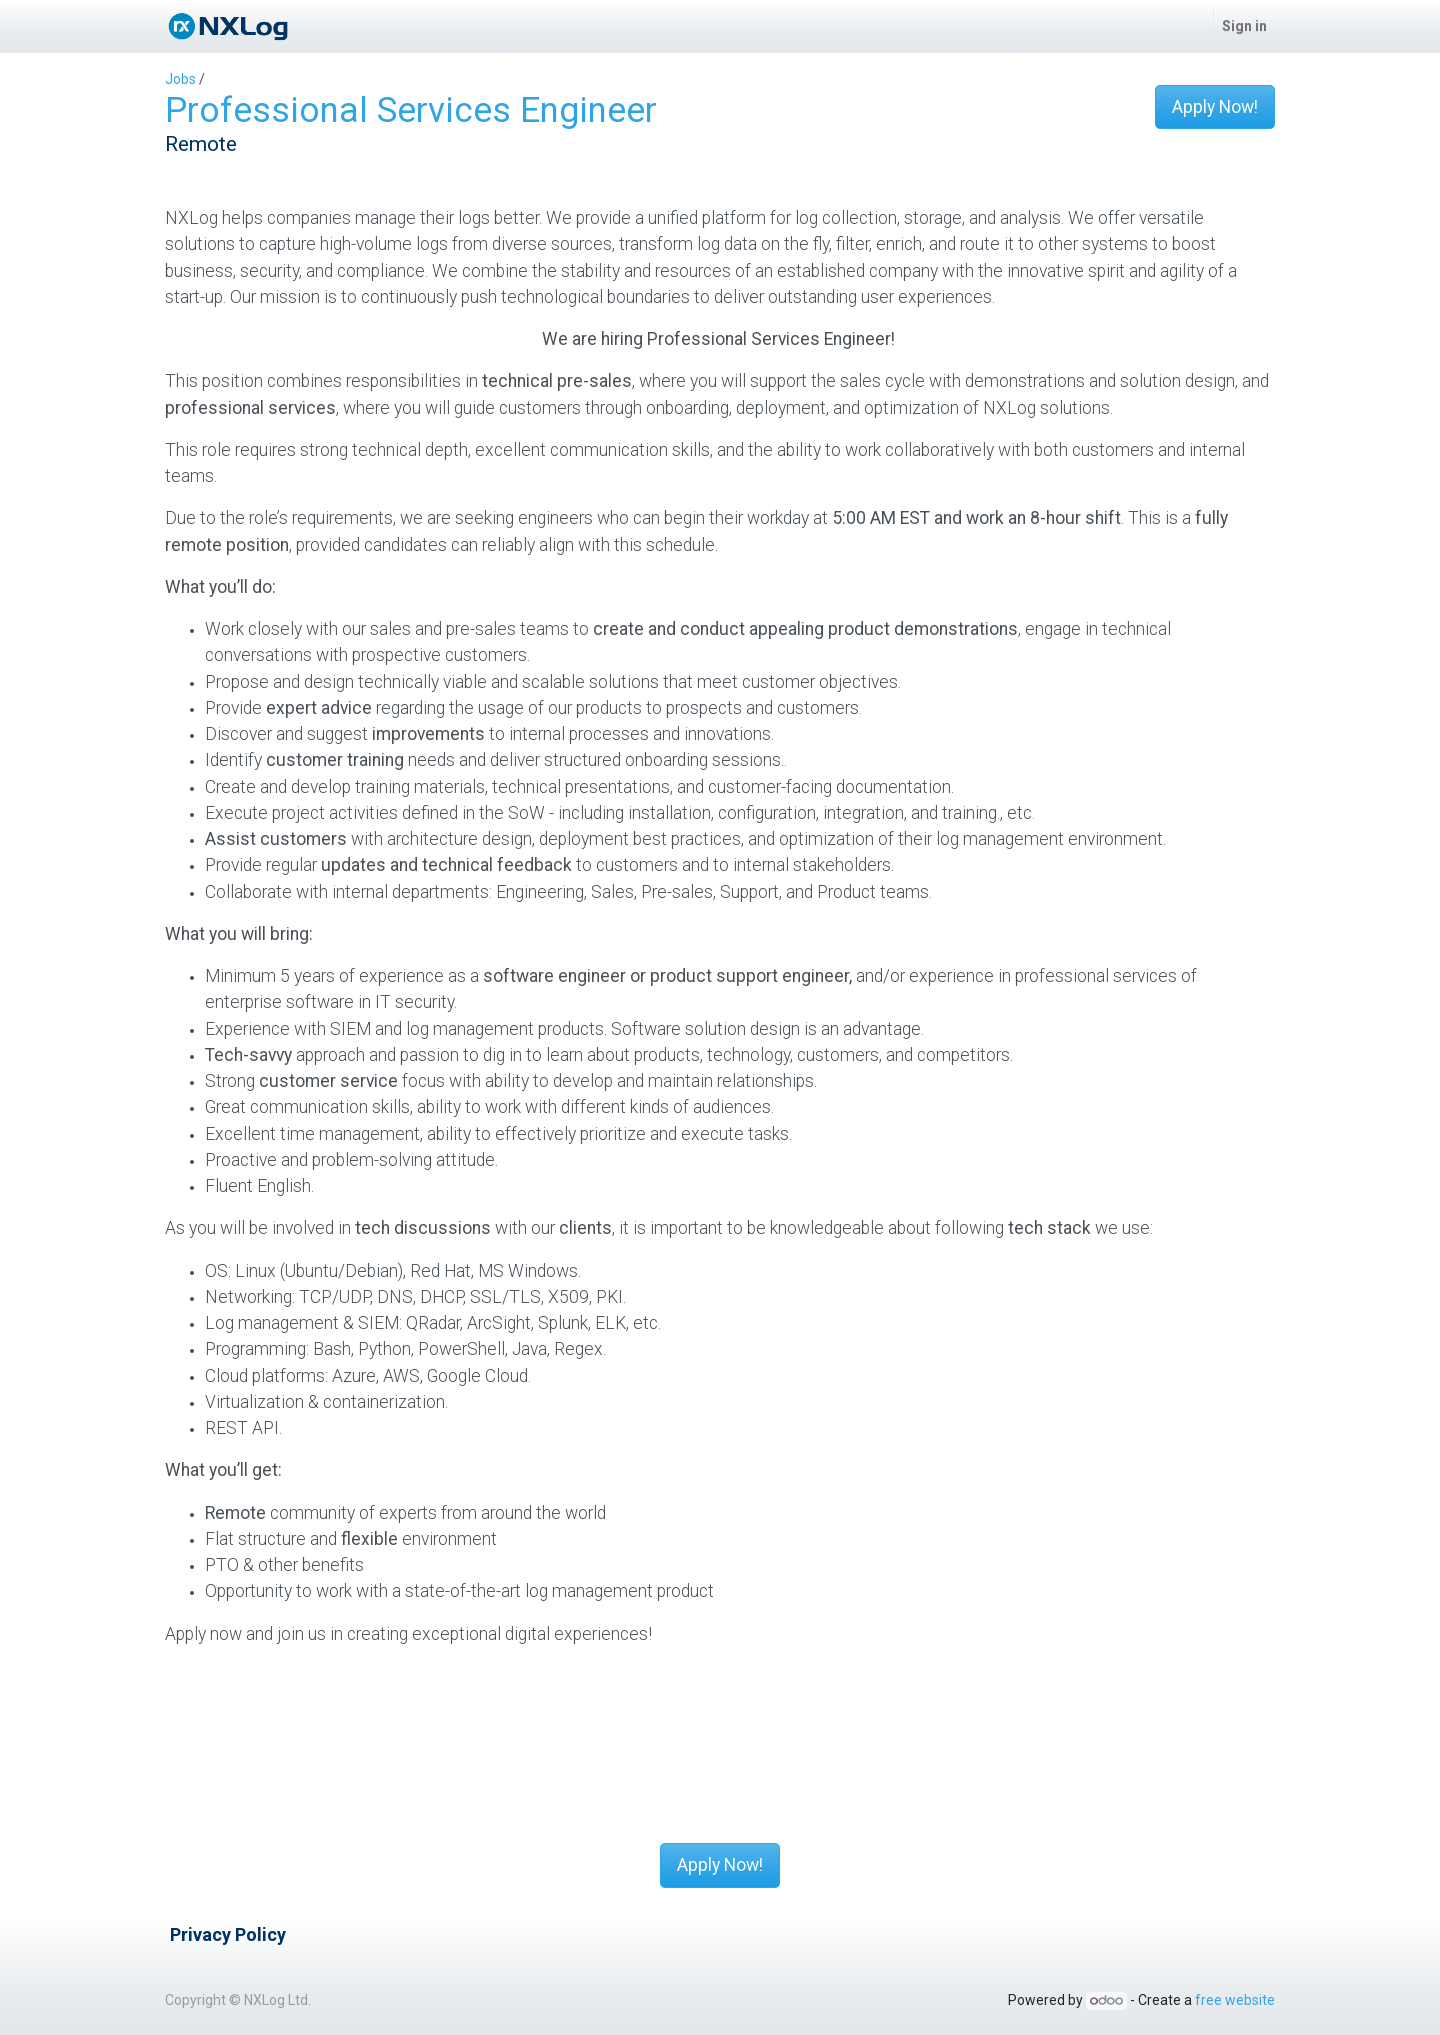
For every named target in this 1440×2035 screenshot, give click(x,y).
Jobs (180, 79)
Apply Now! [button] (1215, 107)
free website (1235, 2000)
